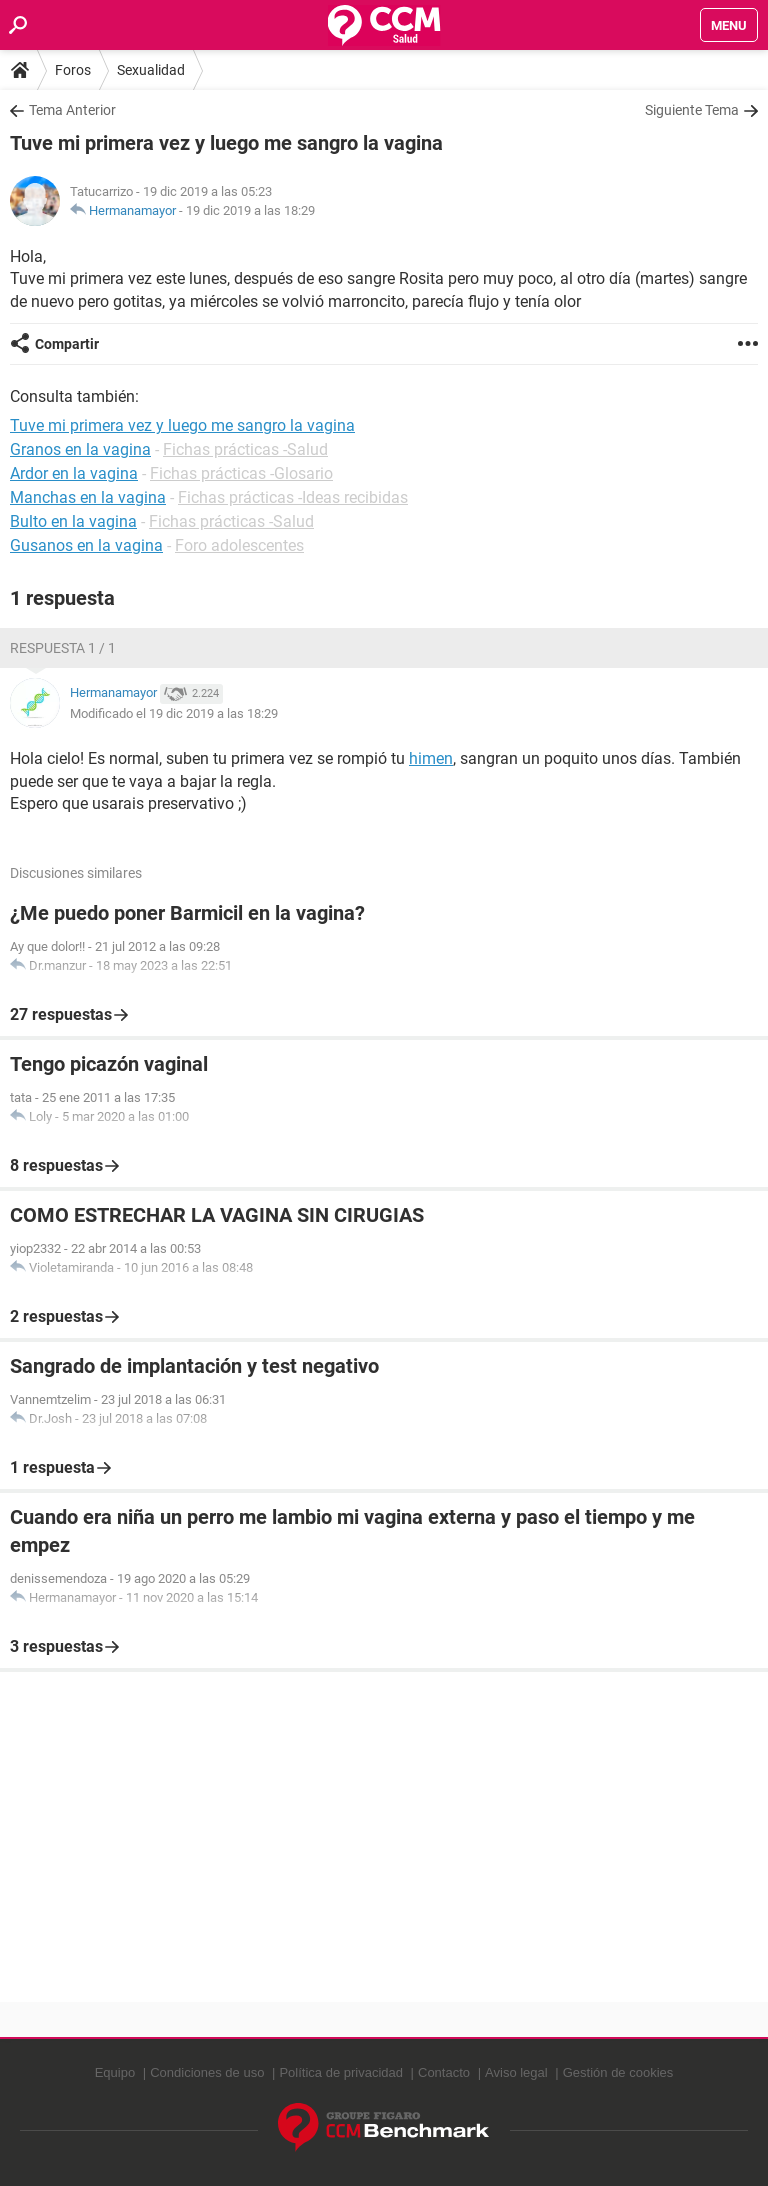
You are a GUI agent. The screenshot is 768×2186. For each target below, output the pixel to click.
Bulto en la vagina (73, 521)
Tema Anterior (72, 110)
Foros (73, 70)
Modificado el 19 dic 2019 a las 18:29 (174, 713)
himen (431, 758)
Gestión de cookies (618, 2072)
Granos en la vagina (80, 449)
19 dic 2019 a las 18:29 (250, 210)
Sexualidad (151, 70)
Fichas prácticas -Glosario (241, 473)
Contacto (444, 2072)
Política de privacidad (341, 2072)
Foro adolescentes (239, 545)
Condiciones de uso (207, 2072)
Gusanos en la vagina (86, 545)
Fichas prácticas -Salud (245, 449)
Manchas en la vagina (88, 497)
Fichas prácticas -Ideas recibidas (293, 497)
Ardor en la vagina (74, 473)
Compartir (67, 344)
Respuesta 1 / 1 (63, 648)
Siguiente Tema (692, 110)
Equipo (115, 2072)
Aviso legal (516, 2072)
